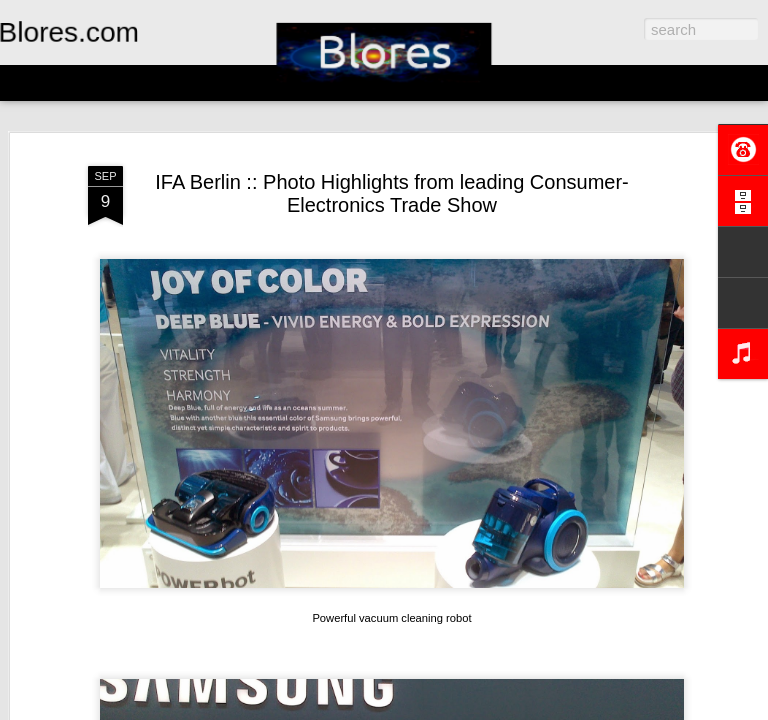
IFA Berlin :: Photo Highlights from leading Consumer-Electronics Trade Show (392, 193)
